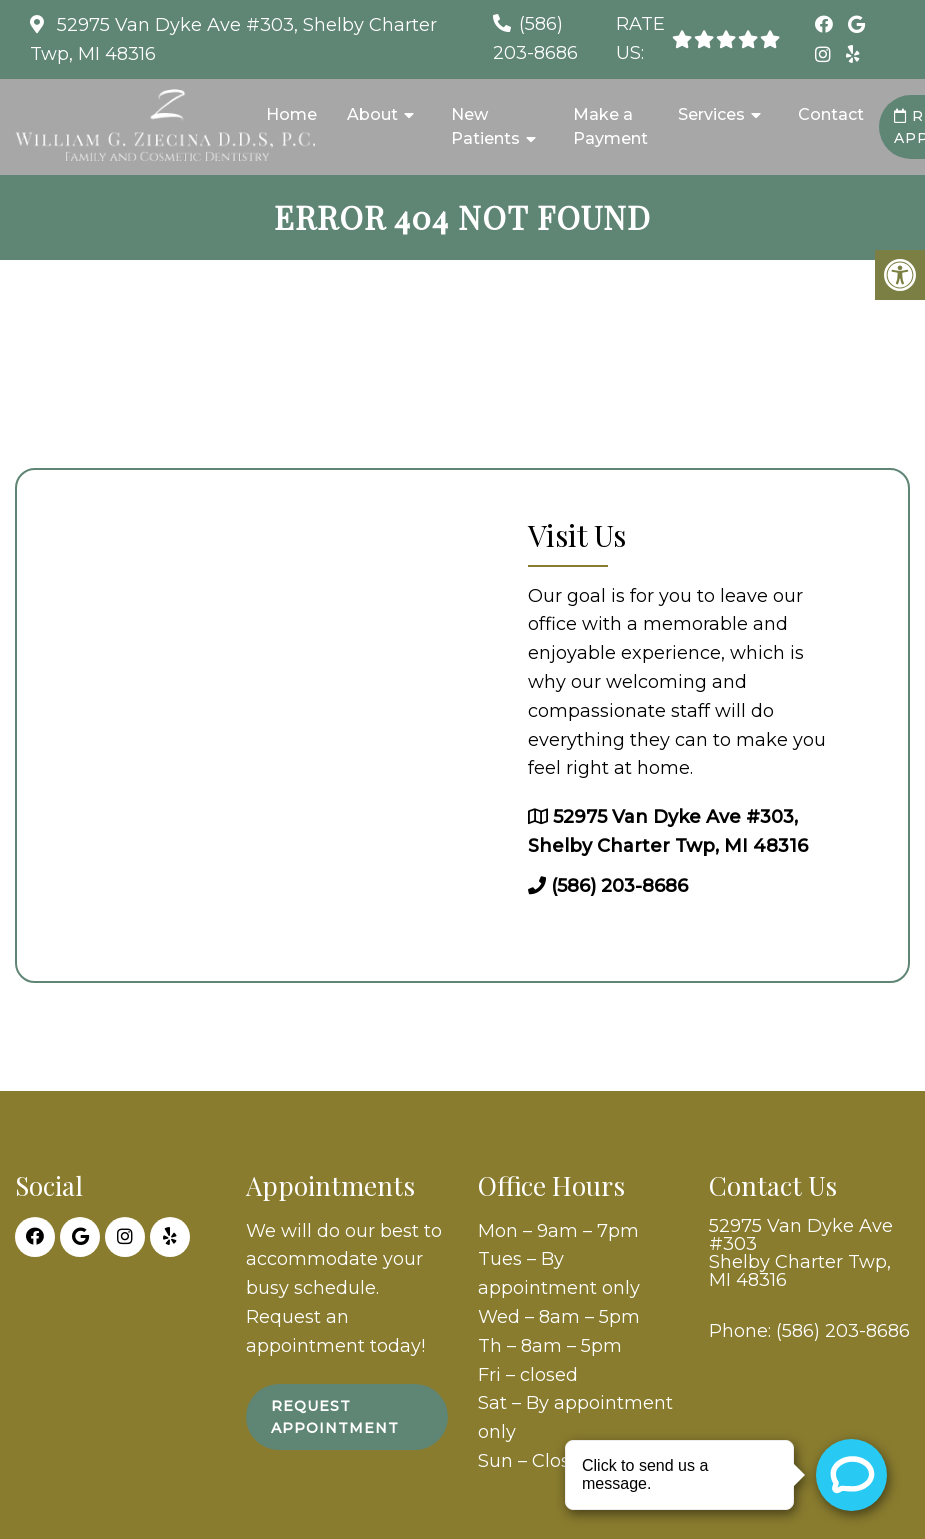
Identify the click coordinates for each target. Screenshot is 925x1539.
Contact (831, 114)
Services (711, 114)
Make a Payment (610, 126)
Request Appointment (335, 1417)
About (372, 114)
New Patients (485, 126)
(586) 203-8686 (619, 886)
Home (291, 114)
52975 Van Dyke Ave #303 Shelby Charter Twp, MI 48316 (801, 1253)
